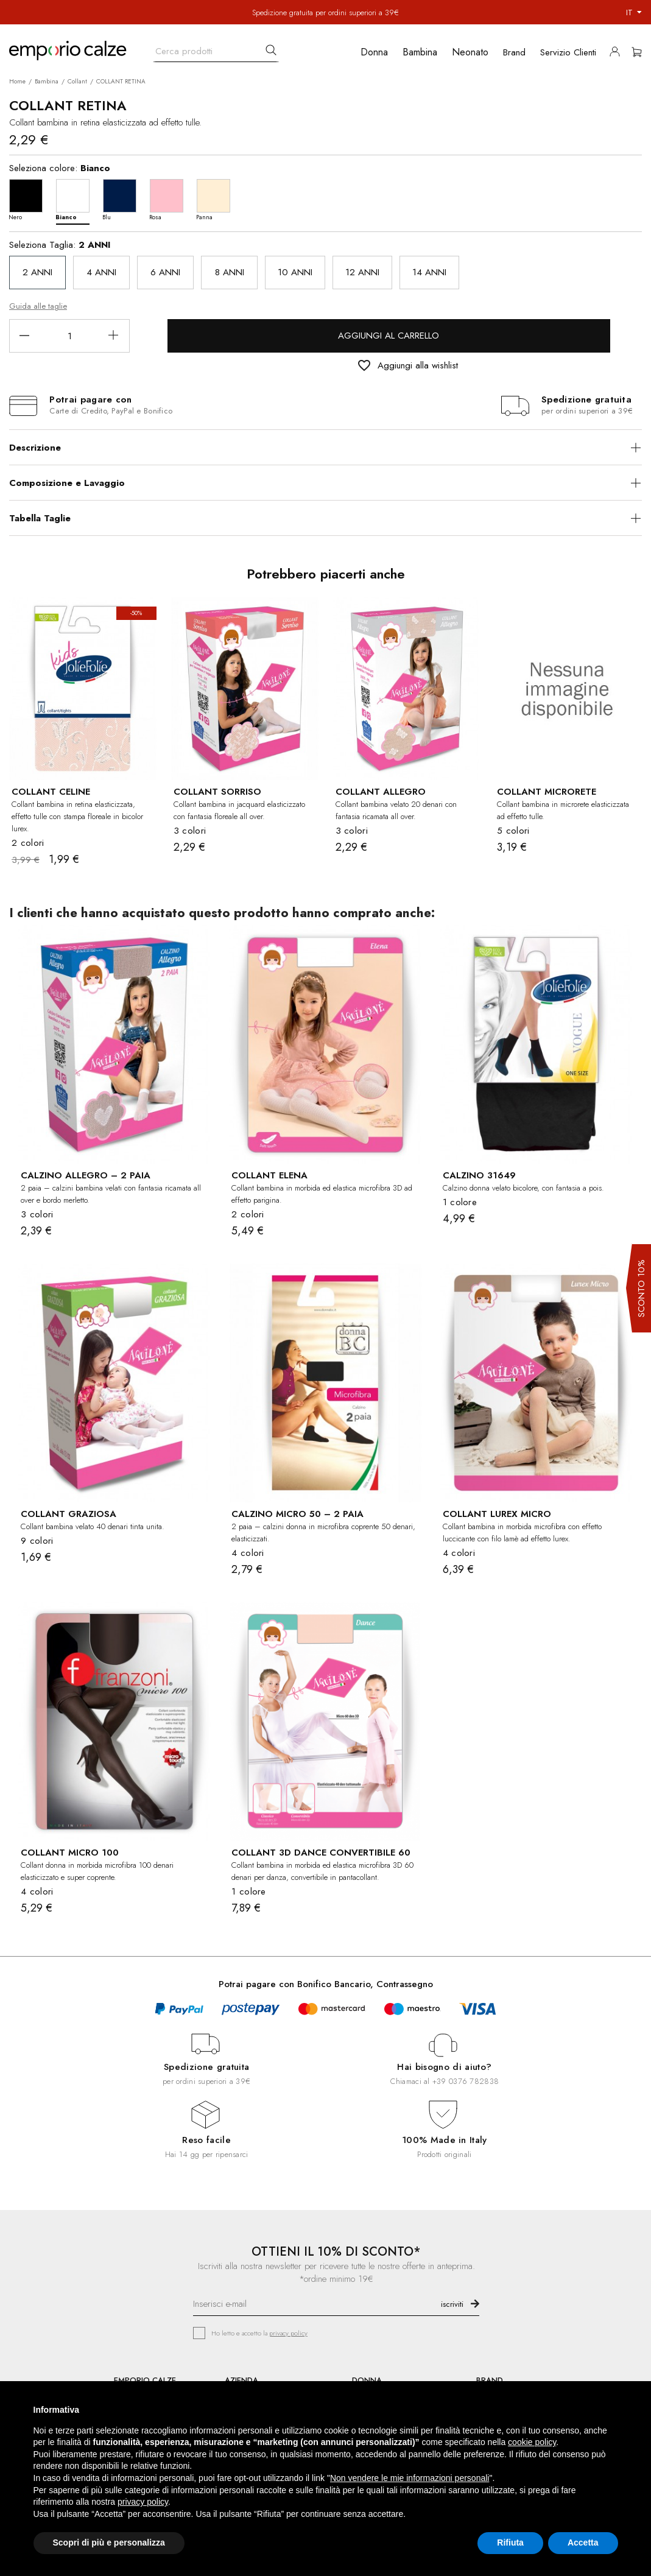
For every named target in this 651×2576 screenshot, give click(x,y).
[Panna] (216, 199)
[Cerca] (216, 48)
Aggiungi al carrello (388, 335)
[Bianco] (76, 199)
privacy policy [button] (143, 2502)
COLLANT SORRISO (217, 791)
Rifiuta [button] (510, 2542)
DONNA (367, 2380)
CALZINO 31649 (479, 1175)
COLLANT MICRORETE (546, 791)
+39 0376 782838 (465, 2081)
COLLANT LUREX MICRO (497, 1514)
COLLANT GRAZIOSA (68, 1514)
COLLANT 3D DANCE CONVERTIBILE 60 (320, 1852)
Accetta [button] (583, 2542)
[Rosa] (169, 199)
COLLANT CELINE (51, 791)
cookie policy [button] (532, 2442)
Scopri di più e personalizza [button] (109, 2542)
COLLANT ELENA (269, 1175)
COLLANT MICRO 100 (70, 1852)
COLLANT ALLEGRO (381, 791)
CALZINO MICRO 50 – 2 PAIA (297, 1514)
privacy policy (288, 2333)
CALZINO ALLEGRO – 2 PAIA (85, 1175)
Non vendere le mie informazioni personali (409, 2478)
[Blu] (123, 199)
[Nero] (29, 199)
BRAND (489, 2380)
